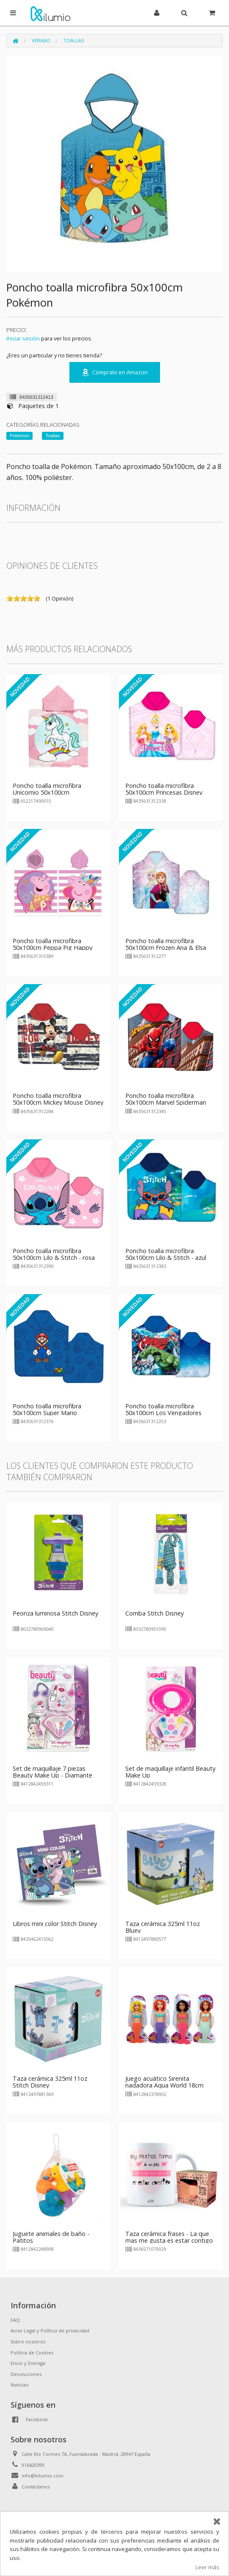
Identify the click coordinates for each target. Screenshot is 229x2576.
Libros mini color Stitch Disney (55, 1924)
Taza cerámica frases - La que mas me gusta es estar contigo (169, 2237)
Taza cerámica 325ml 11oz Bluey (162, 1927)
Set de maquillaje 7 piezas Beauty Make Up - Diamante (52, 1771)
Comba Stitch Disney (154, 1613)
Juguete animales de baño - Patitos (51, 2237)
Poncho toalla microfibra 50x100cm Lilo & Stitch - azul (165, 1254)
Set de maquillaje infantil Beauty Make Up (170, 1771)
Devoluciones (26, 2374)
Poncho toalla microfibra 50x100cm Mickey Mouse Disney (58, 1099)
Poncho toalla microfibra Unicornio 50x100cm (47, 789)
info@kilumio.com (42, 2475)
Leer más (207, 2567)
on (9, 598)
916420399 (33, 2465)
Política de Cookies (32, 2352)
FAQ (15, 2320)
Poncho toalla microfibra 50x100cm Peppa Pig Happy (52, 944)
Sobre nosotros (28, 2341)
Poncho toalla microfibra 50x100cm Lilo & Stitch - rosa (54, 1254)
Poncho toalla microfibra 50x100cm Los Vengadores (163, 1409)
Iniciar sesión (23, 338)
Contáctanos (36, 2486)
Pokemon (19, 435)
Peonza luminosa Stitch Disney (55, 1613)
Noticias (19, 2384)
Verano (41, 40)
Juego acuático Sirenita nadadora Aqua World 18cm (164, 2081)
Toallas (73, 40)
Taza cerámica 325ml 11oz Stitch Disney (50, 2081)
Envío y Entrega (28, 2363)
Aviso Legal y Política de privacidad (50, 2330)
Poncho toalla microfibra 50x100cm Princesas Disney (163, 789)
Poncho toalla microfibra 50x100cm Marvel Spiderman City (165, 1102)
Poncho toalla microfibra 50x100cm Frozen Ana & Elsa (165, 944)
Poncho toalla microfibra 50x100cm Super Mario (47, 1409)
